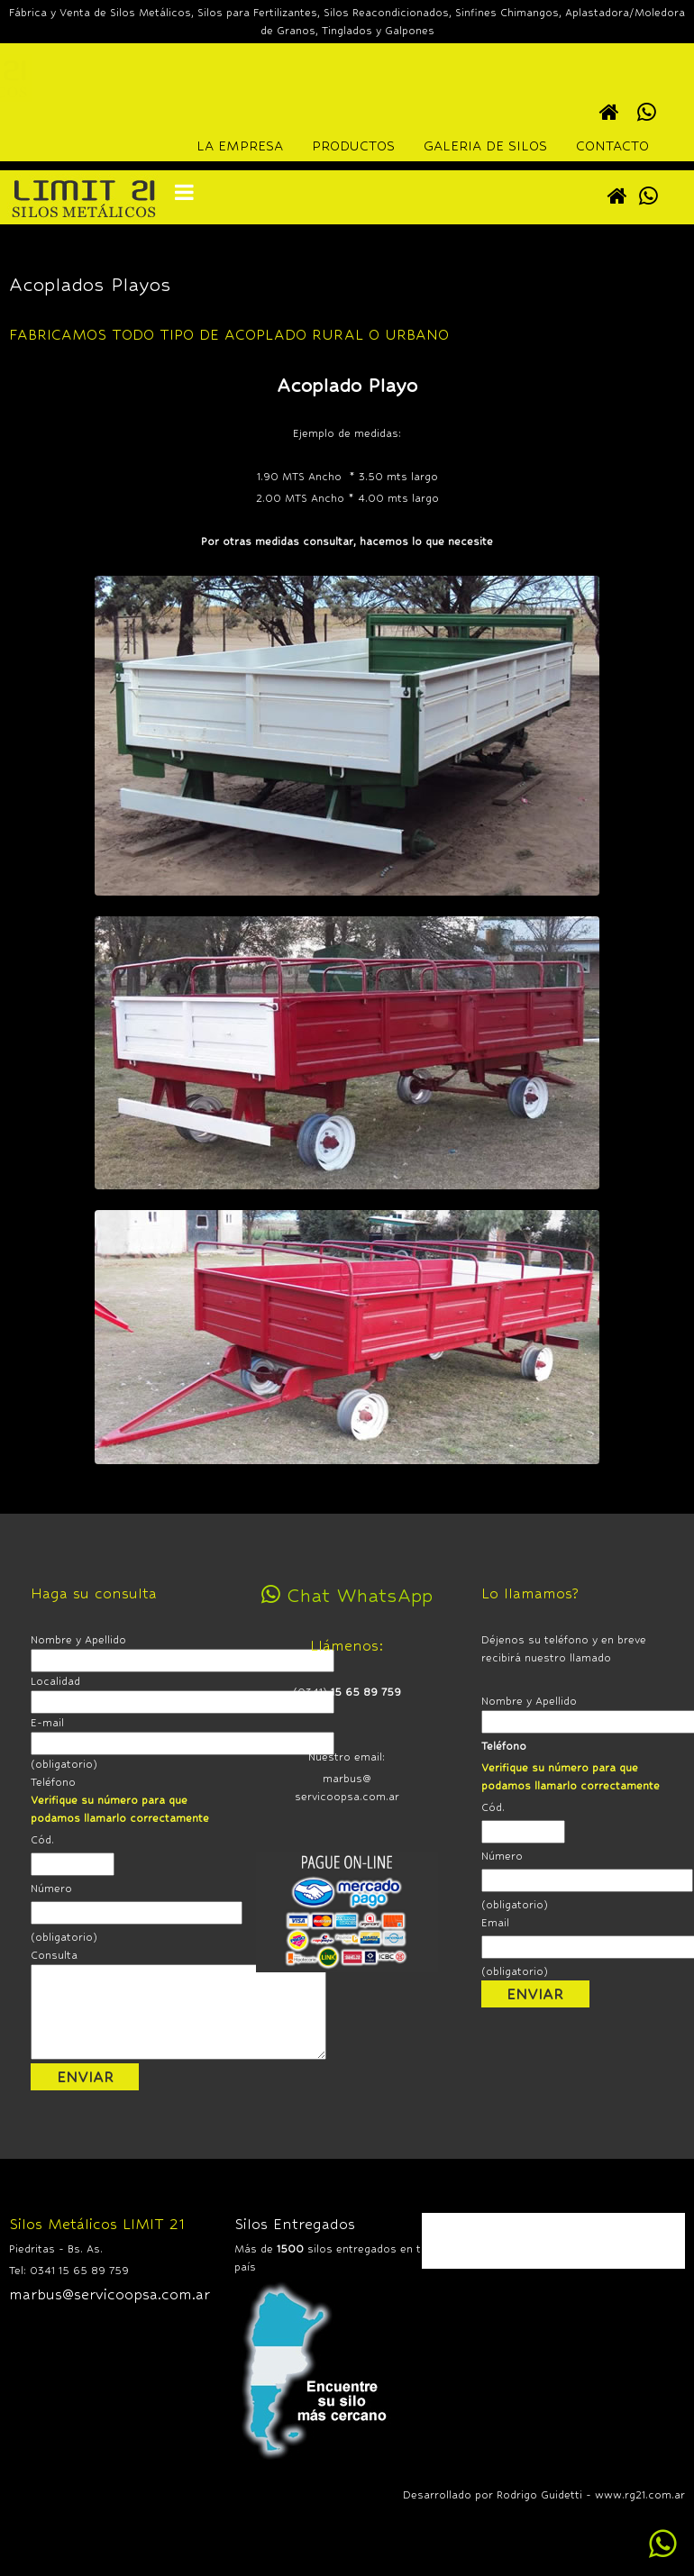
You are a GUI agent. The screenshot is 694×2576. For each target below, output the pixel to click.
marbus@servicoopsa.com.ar (109, 2294)
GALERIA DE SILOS (485, 145)
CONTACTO (612, 145)
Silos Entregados (294, 2224)
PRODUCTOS (353, 145)
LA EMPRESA (239, 145)
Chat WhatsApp (347, 1595)
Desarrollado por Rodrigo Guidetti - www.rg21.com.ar (544, 2495)
